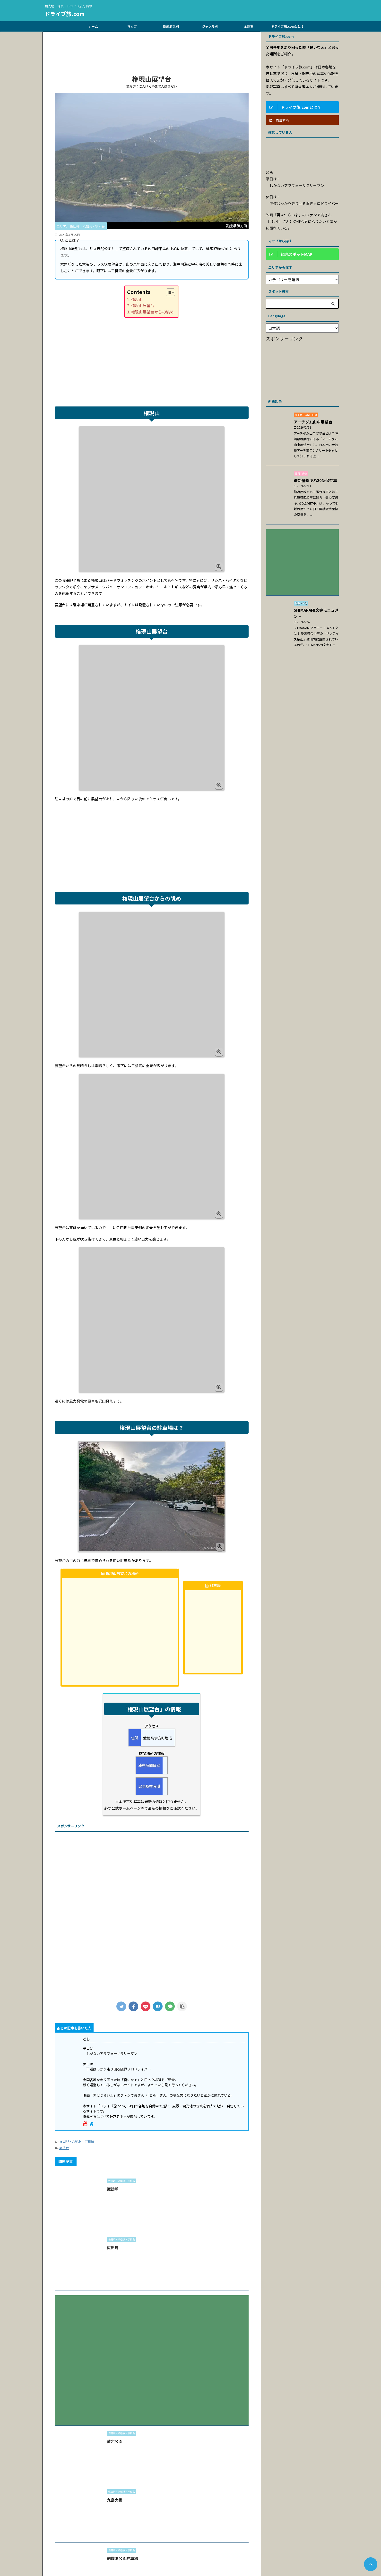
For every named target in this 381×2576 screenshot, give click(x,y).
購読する (279, 120)
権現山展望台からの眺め (152, 312)
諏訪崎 (113, 2189)
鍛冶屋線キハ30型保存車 (315, 480)
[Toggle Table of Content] (168, 292)
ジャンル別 (210, 26)
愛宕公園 (114, 2441)
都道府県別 (171, 26)
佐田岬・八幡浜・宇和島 (76, 2141)
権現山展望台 (142, 305)
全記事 (248, 26)
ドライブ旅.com (65, 13)
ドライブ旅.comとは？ (287, 26)
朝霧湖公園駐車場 (122, 2558)
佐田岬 (113, 2247)
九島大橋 (114, 2500)
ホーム (93, 26)
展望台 (64, 2147)
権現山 (137, 299)
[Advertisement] (152, 55)
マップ (132, 26)
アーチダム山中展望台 (313, 422)
